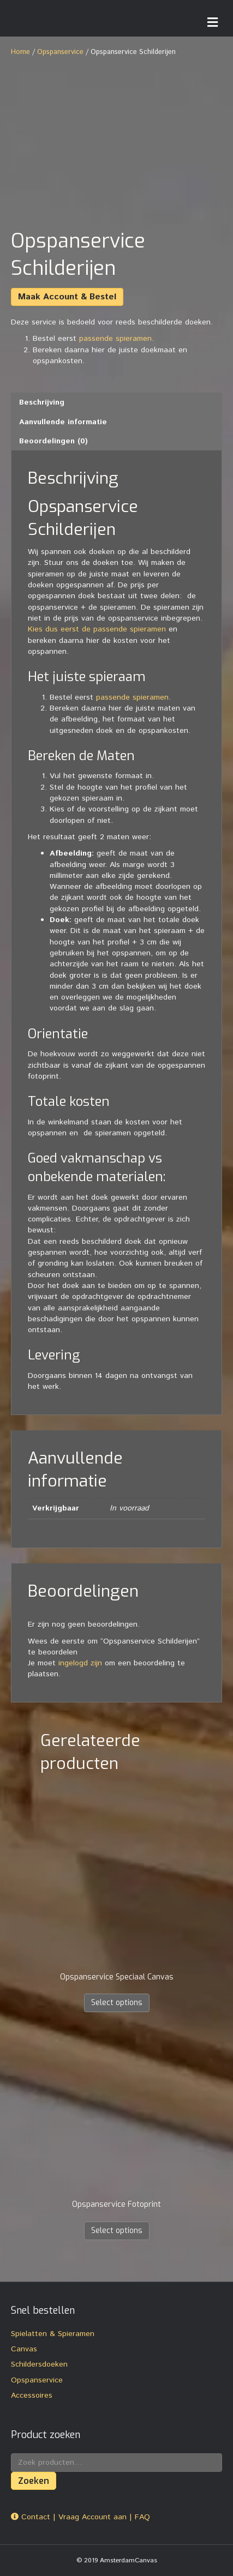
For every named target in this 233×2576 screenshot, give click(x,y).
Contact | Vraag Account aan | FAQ (80, 2517)
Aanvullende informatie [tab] (63, 422)
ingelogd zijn (80, 1663)
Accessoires (31, 2395)
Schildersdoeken (39, 2364)
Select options (116, 2002)
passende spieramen (115, 338)
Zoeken (33, 2481)
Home (20, 52)
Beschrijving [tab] (41, 402)
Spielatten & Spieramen (52, 2333)
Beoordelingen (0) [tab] (53, 441)
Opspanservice (60, 52)
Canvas (24, 2349)
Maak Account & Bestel (67, 297)
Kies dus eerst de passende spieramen (97, 629)
